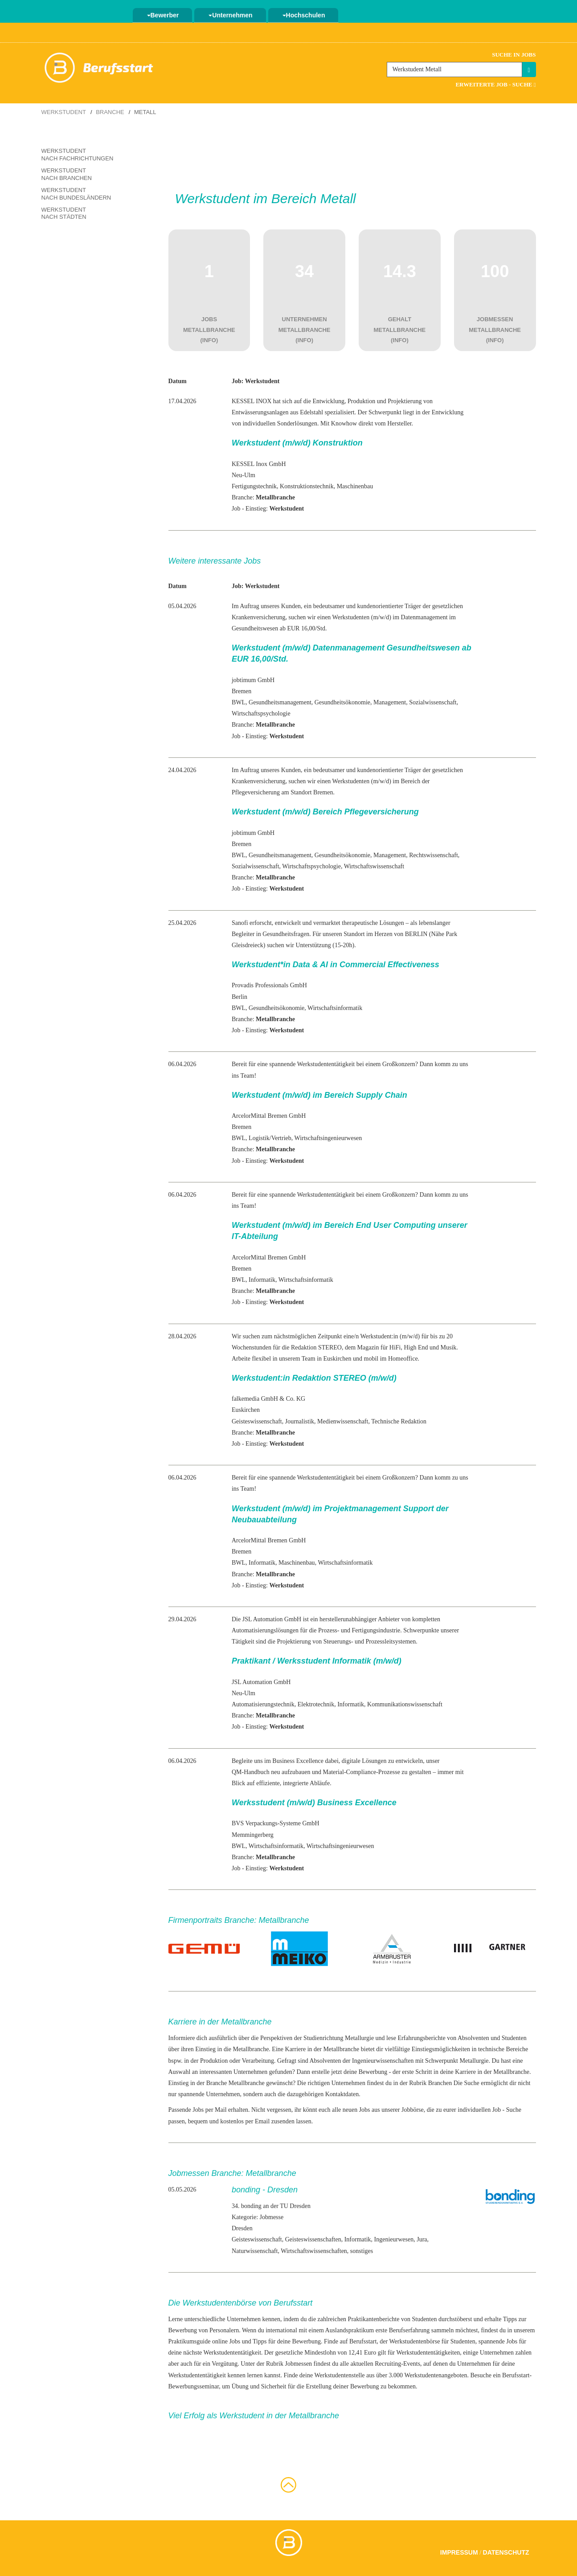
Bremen (241, 691)
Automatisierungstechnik (263, 1704)
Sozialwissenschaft (433, 702)
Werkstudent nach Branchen (66, 174)
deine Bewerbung (299, 2341)
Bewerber (163, 15)
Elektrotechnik (316, 1704)
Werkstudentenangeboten (435, 2375)
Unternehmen (230, 15)
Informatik (262, 1279)
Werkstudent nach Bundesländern (76, 194)
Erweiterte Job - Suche (495, 84)
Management (389, 702)
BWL (239, 702)
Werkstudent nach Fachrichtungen (77, 154)
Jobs (511, 2341)
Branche (110, 112)
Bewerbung (373, 2072)
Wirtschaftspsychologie (261, 713)
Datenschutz (506, 2552)
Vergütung (224, 2363)
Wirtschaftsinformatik (334, 1008)
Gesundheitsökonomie (342, 702)
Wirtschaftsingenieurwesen (328, 1138)
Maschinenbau (355, 486)
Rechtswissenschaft (433, 855)
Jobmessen (298, 2363)
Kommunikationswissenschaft (404, 1704)
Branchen (440, 2083)
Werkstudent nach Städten (63, 213)
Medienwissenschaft (342, 1421)
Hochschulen (303, 15)
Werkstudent (63, 112)
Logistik (259, 1138)
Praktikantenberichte (374, 2319)
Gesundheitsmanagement (280, 702)
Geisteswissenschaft (257, 1421)
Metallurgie (359, 2038)
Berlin (239, 997)
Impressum (459, 2552)
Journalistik (299, 1421)
